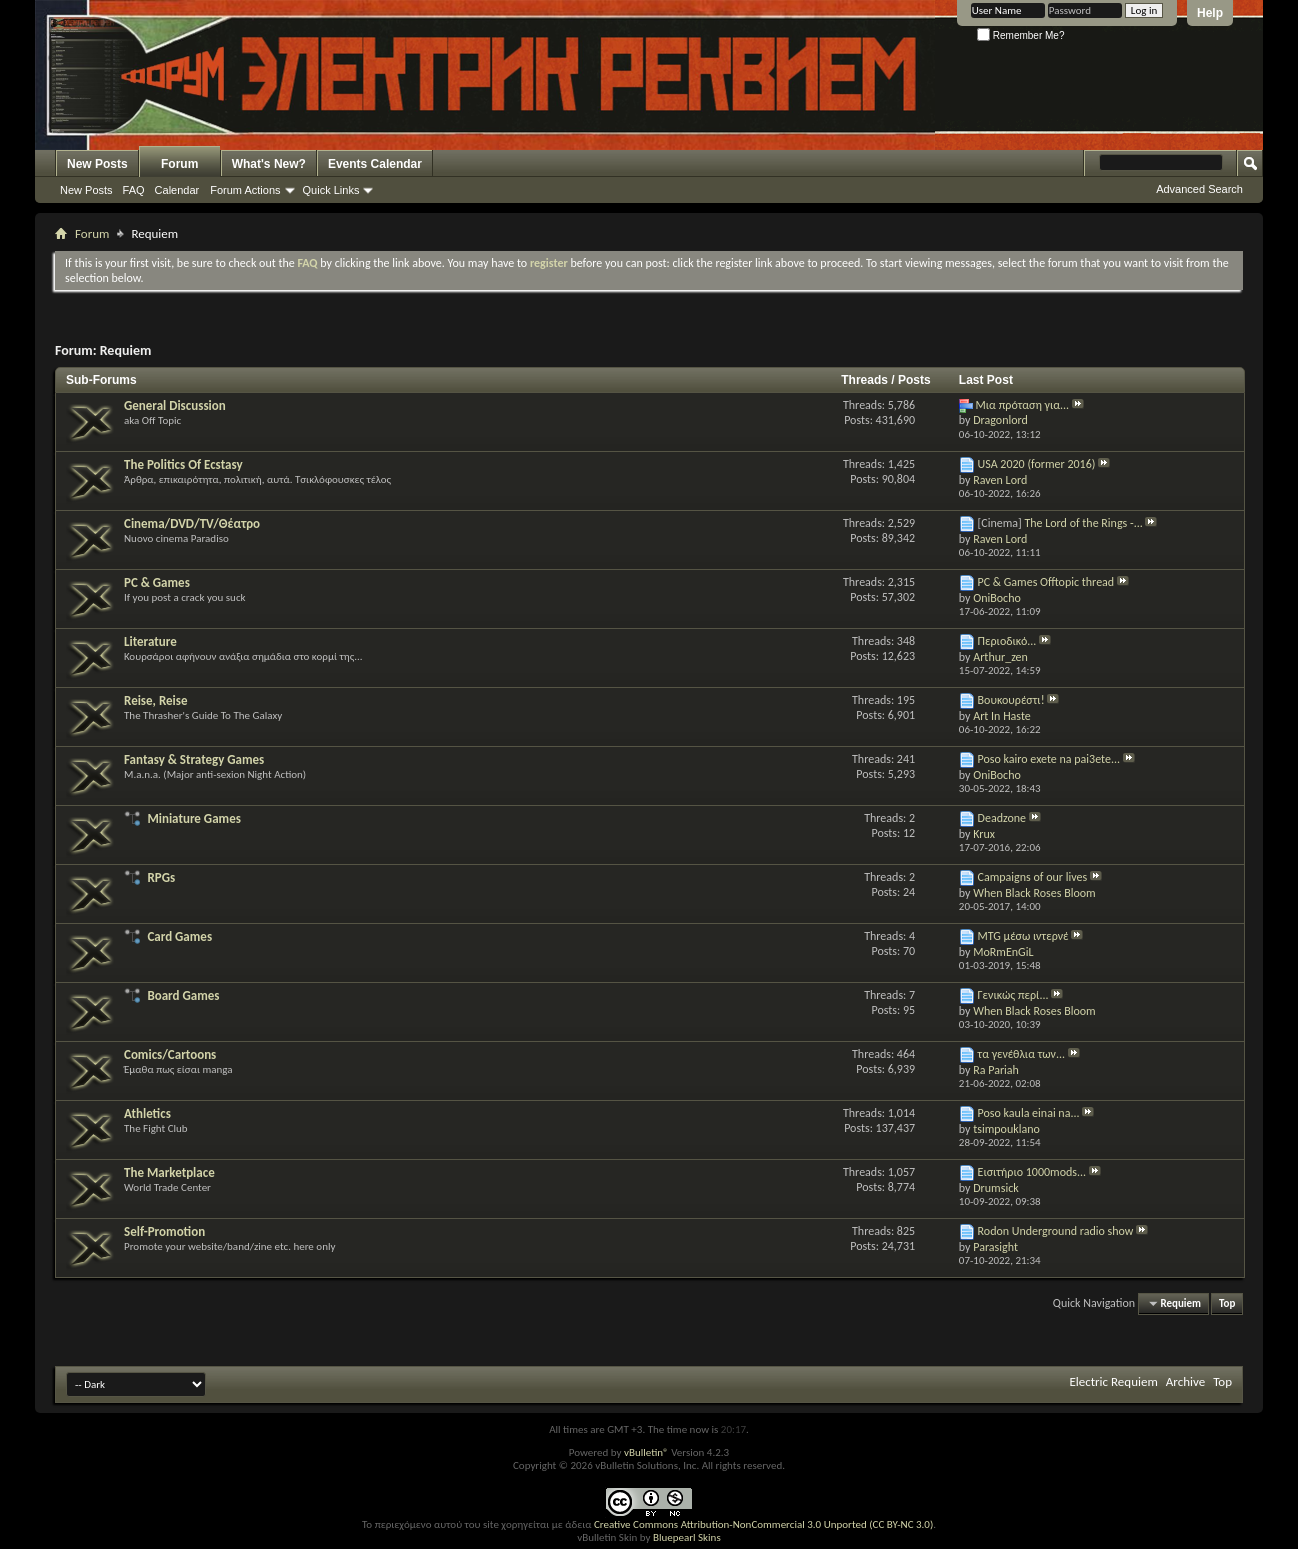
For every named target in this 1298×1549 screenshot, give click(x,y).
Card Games (179, 936)
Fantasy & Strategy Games (194, 759)
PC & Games (157, 582)
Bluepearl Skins (687, 1537)
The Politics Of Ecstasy (183, 464)
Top (1227, 1303)
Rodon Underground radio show (1056, 1231)
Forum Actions (245, 190)
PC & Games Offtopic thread (1046, 582)
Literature (150, 641)
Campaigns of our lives (1033, 877)
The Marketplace (169, 1172)
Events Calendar (375, 164)
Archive (1185, 1381)
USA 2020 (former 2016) (1037, 464)
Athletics (147, 1113)
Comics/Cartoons (170, 1054)
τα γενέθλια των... (1022, 1054)
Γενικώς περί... (1013, 995)
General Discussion (175, 405)
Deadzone (1002, 818)
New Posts (97, 164)
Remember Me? (1020, 35)
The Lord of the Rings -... (1083, 523)
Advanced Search (1199, 189)
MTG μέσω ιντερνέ (1023, 936)
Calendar (177, 190)
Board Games (183, 995)
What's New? (269, 164)
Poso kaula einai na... (1029, 1113)
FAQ (134, 190)
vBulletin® (646, 1452)
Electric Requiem (1113, 1381)
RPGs (161, 877)
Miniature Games (193, 818)
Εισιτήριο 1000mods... (1032, 1172)
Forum (179, 164)
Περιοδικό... (1007, 641)
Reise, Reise (155, 700)
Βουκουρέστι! (1011, 700)
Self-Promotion (164, 1231)
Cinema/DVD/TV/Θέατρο (192, 523)
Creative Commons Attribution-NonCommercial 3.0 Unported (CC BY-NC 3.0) (763, 1524)
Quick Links (331, 190)
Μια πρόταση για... (1023, 405)
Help (1210, 13)
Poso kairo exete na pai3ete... (1049, 759)
